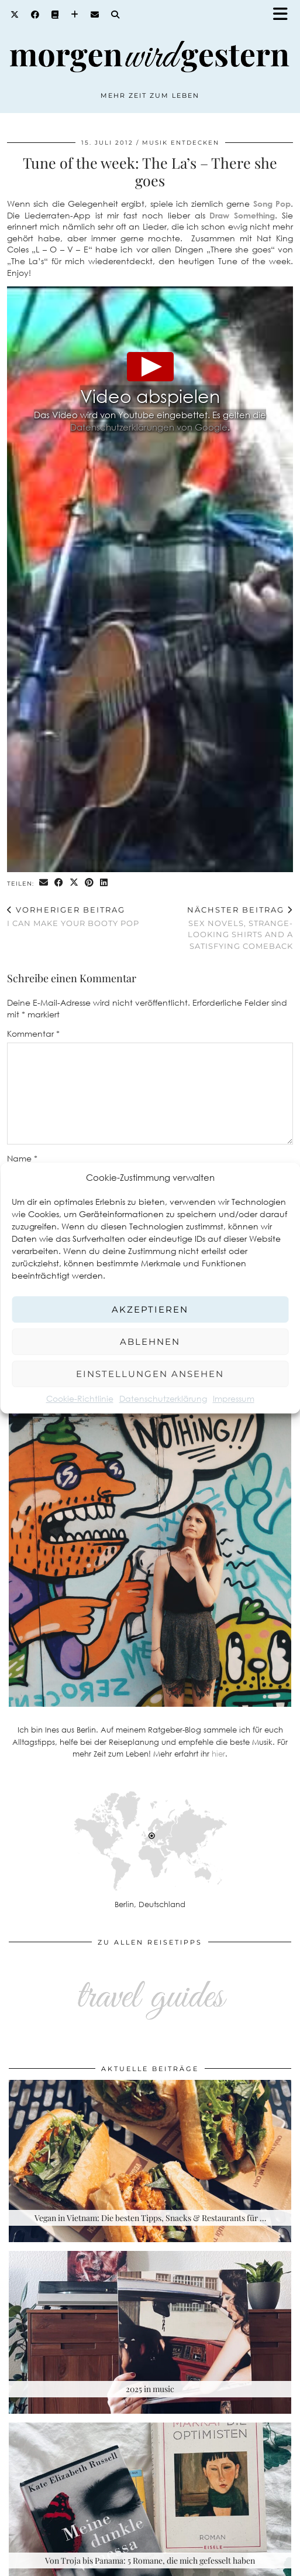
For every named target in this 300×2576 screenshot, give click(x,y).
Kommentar (33, 1033)
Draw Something (242, 215)
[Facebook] (35, 14)
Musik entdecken (180, 142)
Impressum (233, 1398)
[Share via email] (43, 883)
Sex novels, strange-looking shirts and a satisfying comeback (222, 928)
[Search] (115, 14)
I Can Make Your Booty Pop (73, 916)
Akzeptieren (150, 1309)
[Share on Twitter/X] (74, 883)
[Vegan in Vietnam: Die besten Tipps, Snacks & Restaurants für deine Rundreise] (150, 2161)
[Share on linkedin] (104, 883)
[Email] (95, 14)
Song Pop (272, 204)
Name (22, 1158)
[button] (284, 15)
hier (218, 1753)
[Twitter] (15, 14)
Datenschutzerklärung (163, 1398)
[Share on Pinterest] (89, 883)
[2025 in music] (150, 2332)
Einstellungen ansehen (150, 1373)
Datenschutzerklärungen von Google (148, 427)
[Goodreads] (55, 14)
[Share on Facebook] (59, 883)
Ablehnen (150, 1341)
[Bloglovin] (75, 14)
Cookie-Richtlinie (79, 1398)
